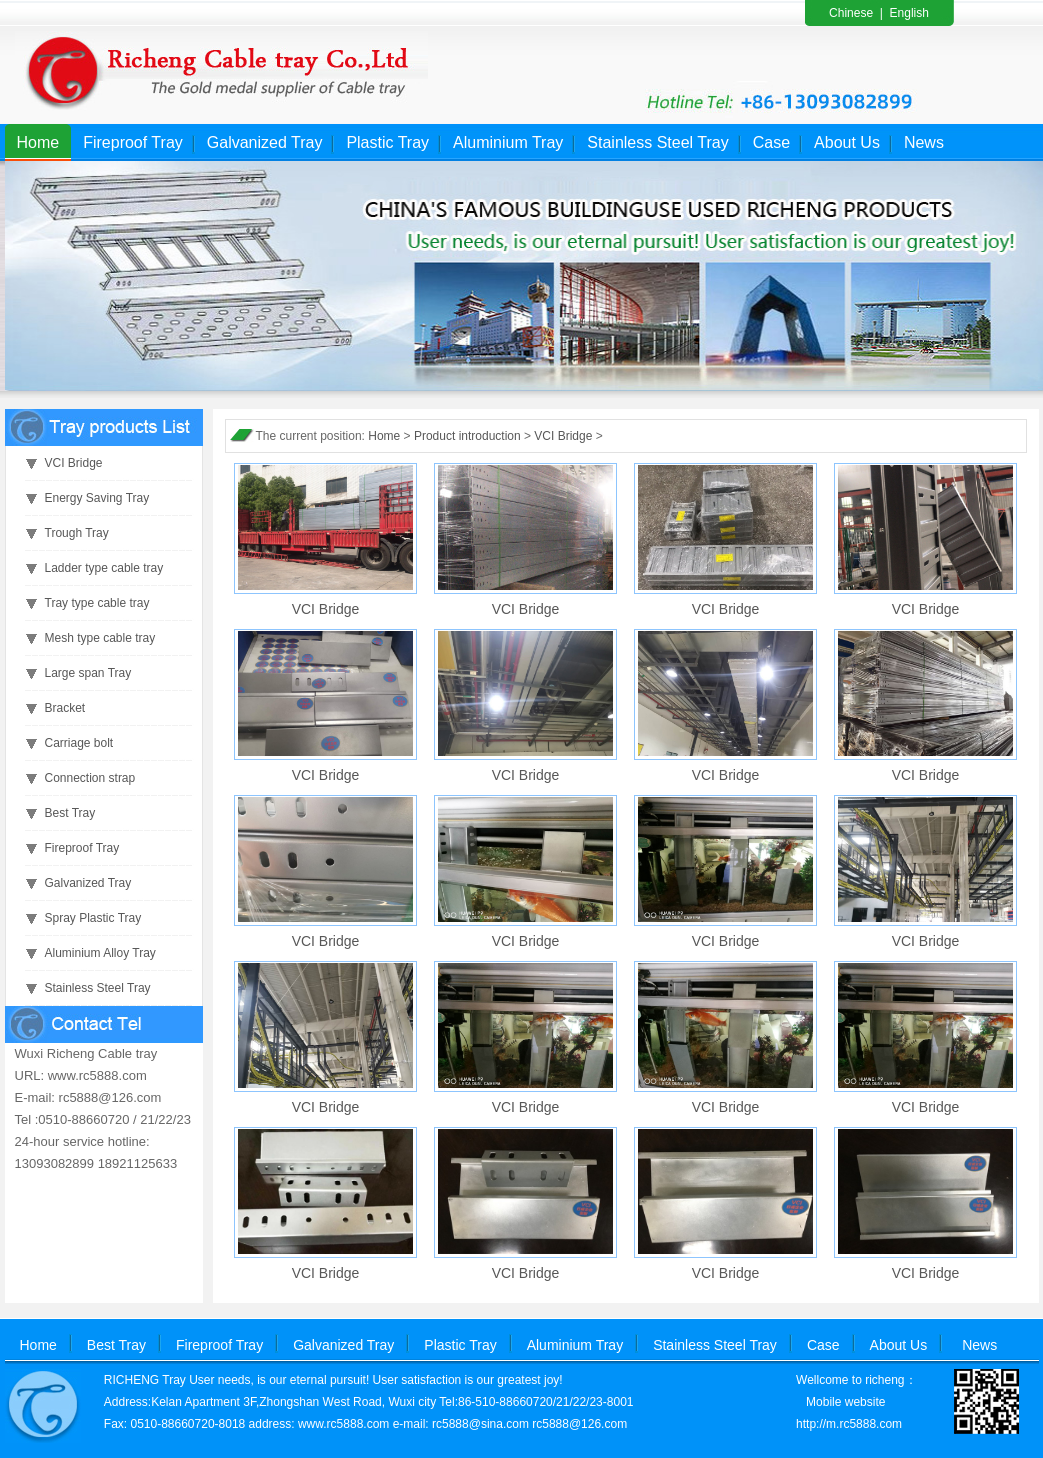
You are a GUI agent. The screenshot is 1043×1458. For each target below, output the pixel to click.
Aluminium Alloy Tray (100, 953)
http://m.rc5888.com (849, 1424)
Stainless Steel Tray (657, 142)
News (924, 142)
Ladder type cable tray (104, 568)
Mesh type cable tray (100, 638)
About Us (847, 142)
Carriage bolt (79, 743)
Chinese (851, 13)
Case (771, 142)
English (909, 13)
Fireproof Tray (133, 142)
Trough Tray (77, 533)
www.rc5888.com (343, 1424)
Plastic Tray (387, 142)
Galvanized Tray (265, 142)
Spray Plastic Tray (93, 918)
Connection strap (90, 778)
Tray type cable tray (97, 603)
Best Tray (70, 813)
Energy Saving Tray (97, 498)
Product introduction (467, 436)
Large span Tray (88, 673)
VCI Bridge (74, 463)
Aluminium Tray (508, 142)
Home (38, 142)
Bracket (65, 708)
